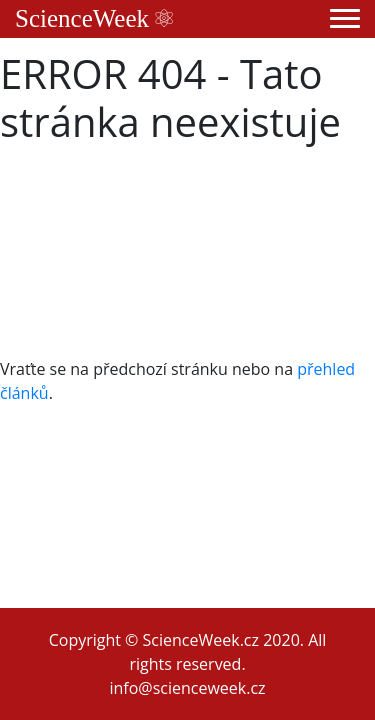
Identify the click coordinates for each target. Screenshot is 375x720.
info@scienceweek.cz (187, 688)
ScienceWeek (94, 18)
